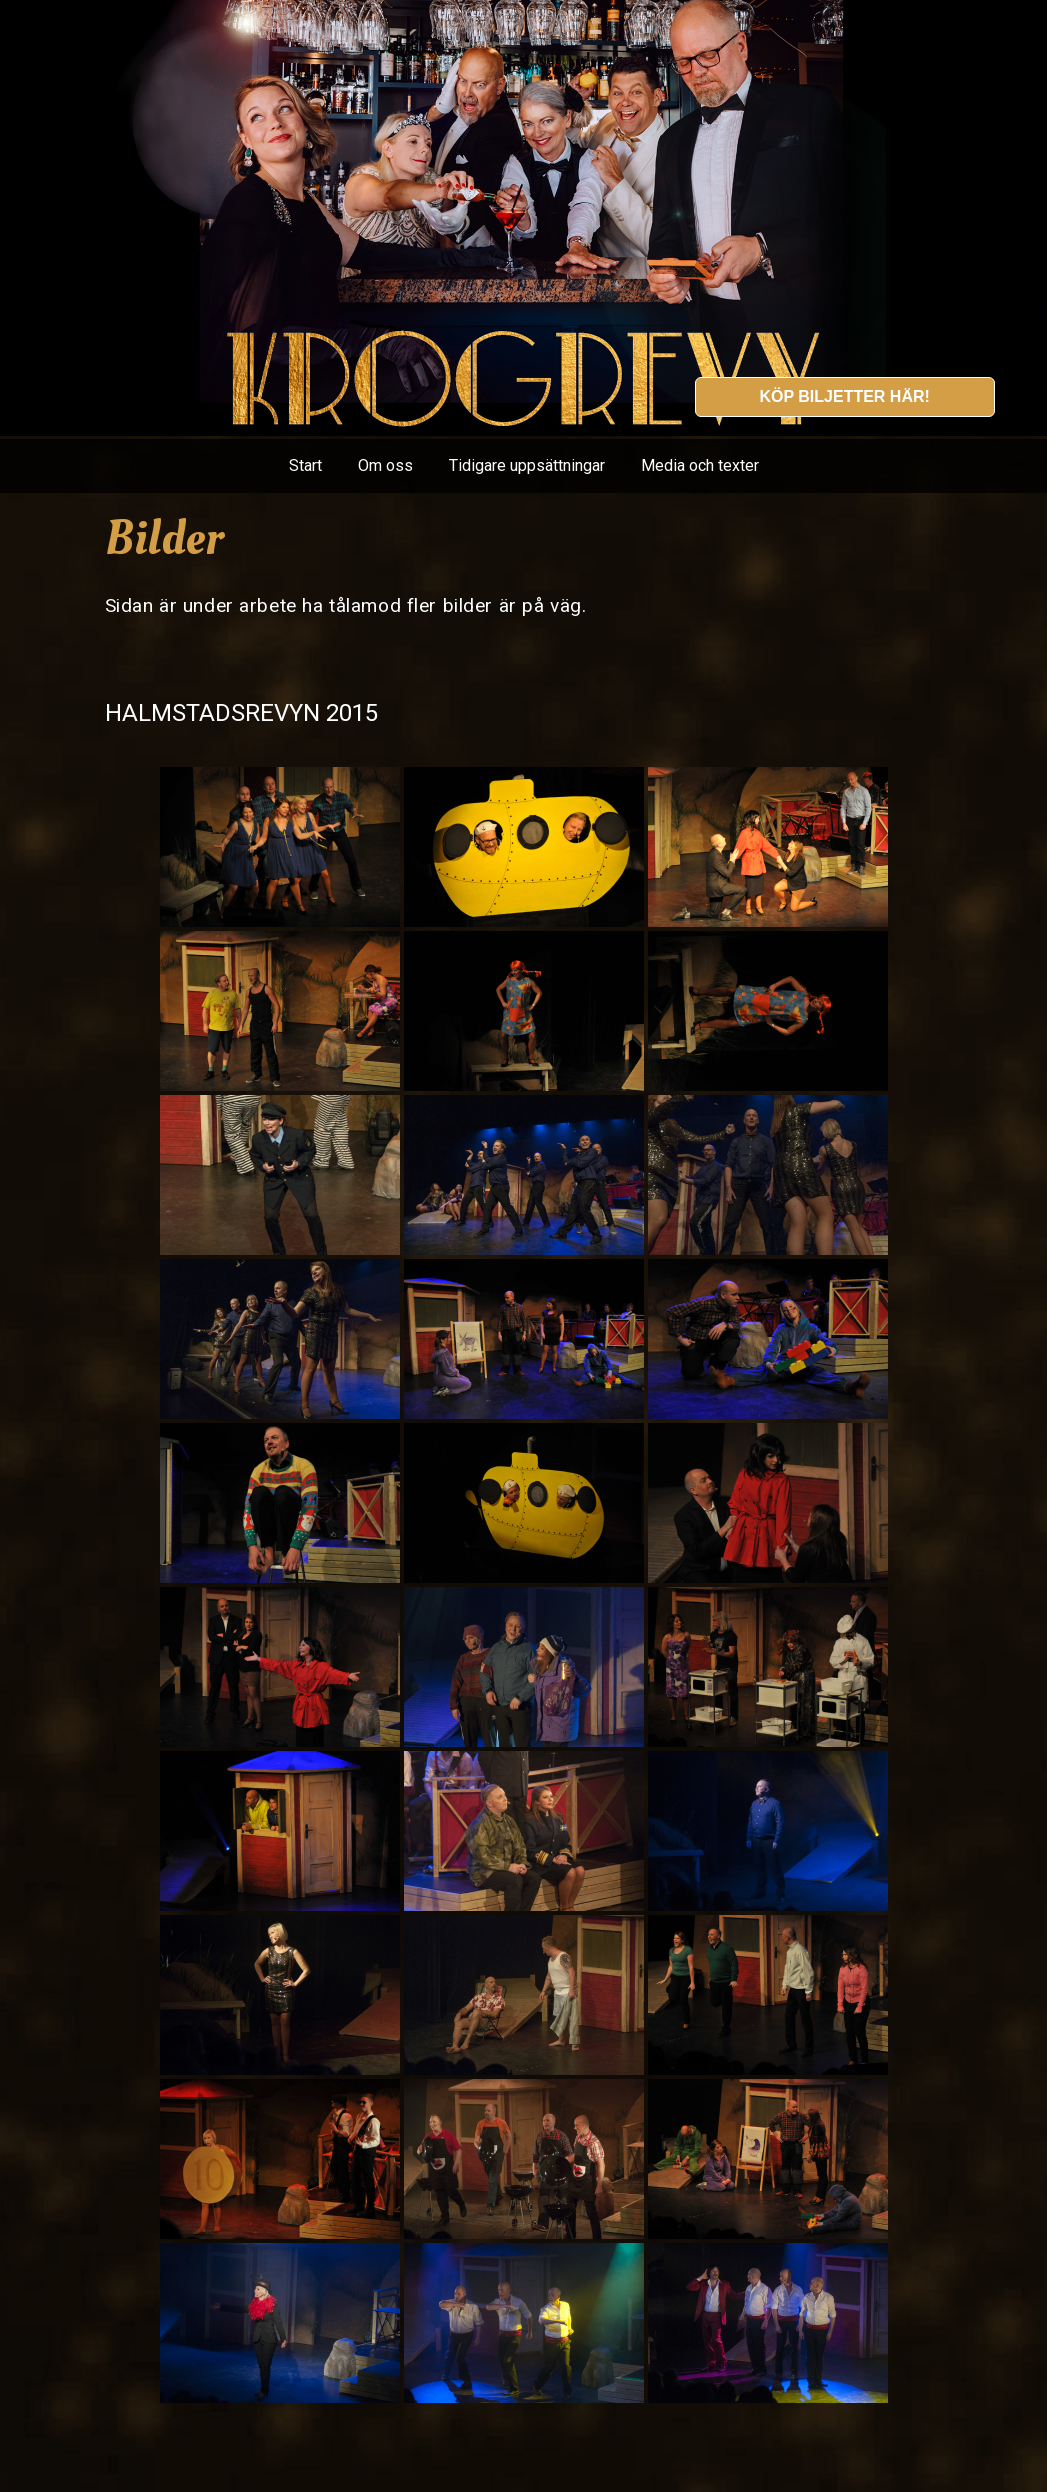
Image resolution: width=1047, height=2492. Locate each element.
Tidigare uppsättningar (527, 465)
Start (305, 465)
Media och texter (700, 465)
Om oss (385, 465)
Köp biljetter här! (844, 396)
